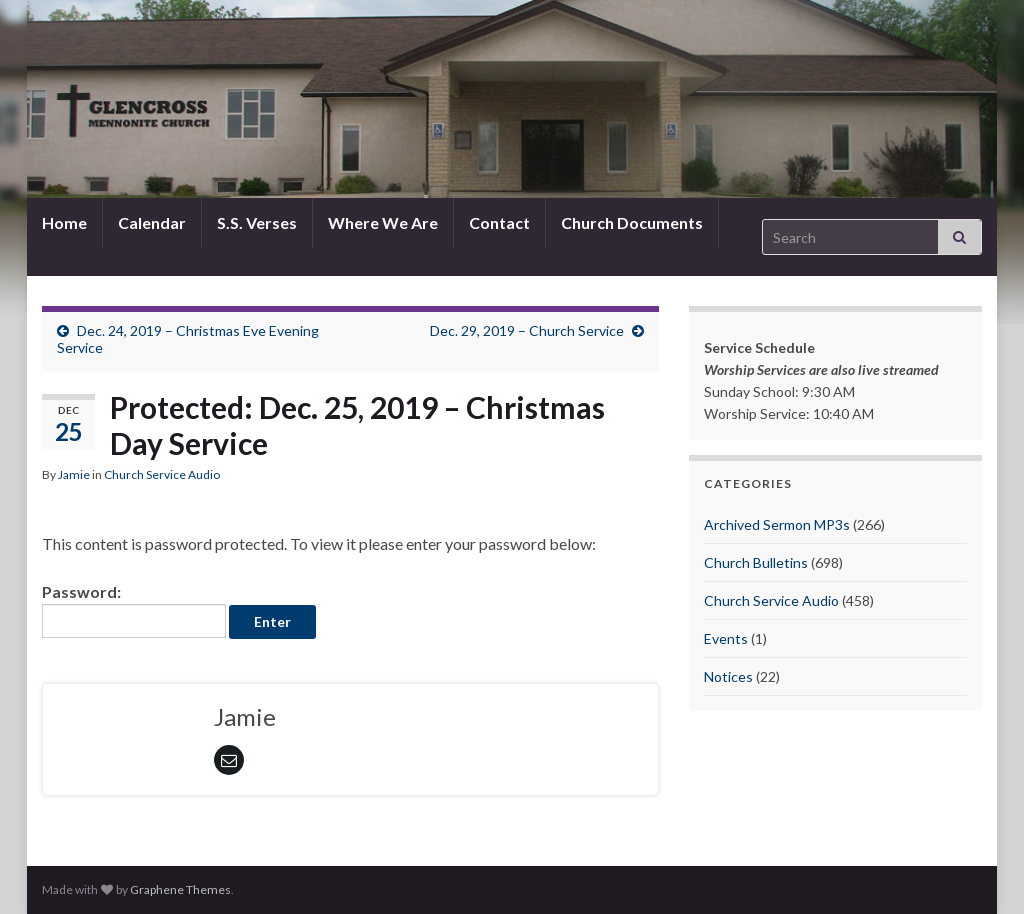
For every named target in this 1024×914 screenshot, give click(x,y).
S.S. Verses (257, 222)
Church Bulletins (756, 562)
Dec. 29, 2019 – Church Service (527, 330)
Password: (134, 610)
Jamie (74, 474)
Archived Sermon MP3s (777, 524)
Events (726, 638)
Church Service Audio (162, 474)
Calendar (152, 222)
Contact (499, 222)
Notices (728, 676)
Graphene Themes (180, 889)
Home (64, 222)
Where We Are (383, 222)
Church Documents (632, 222)
